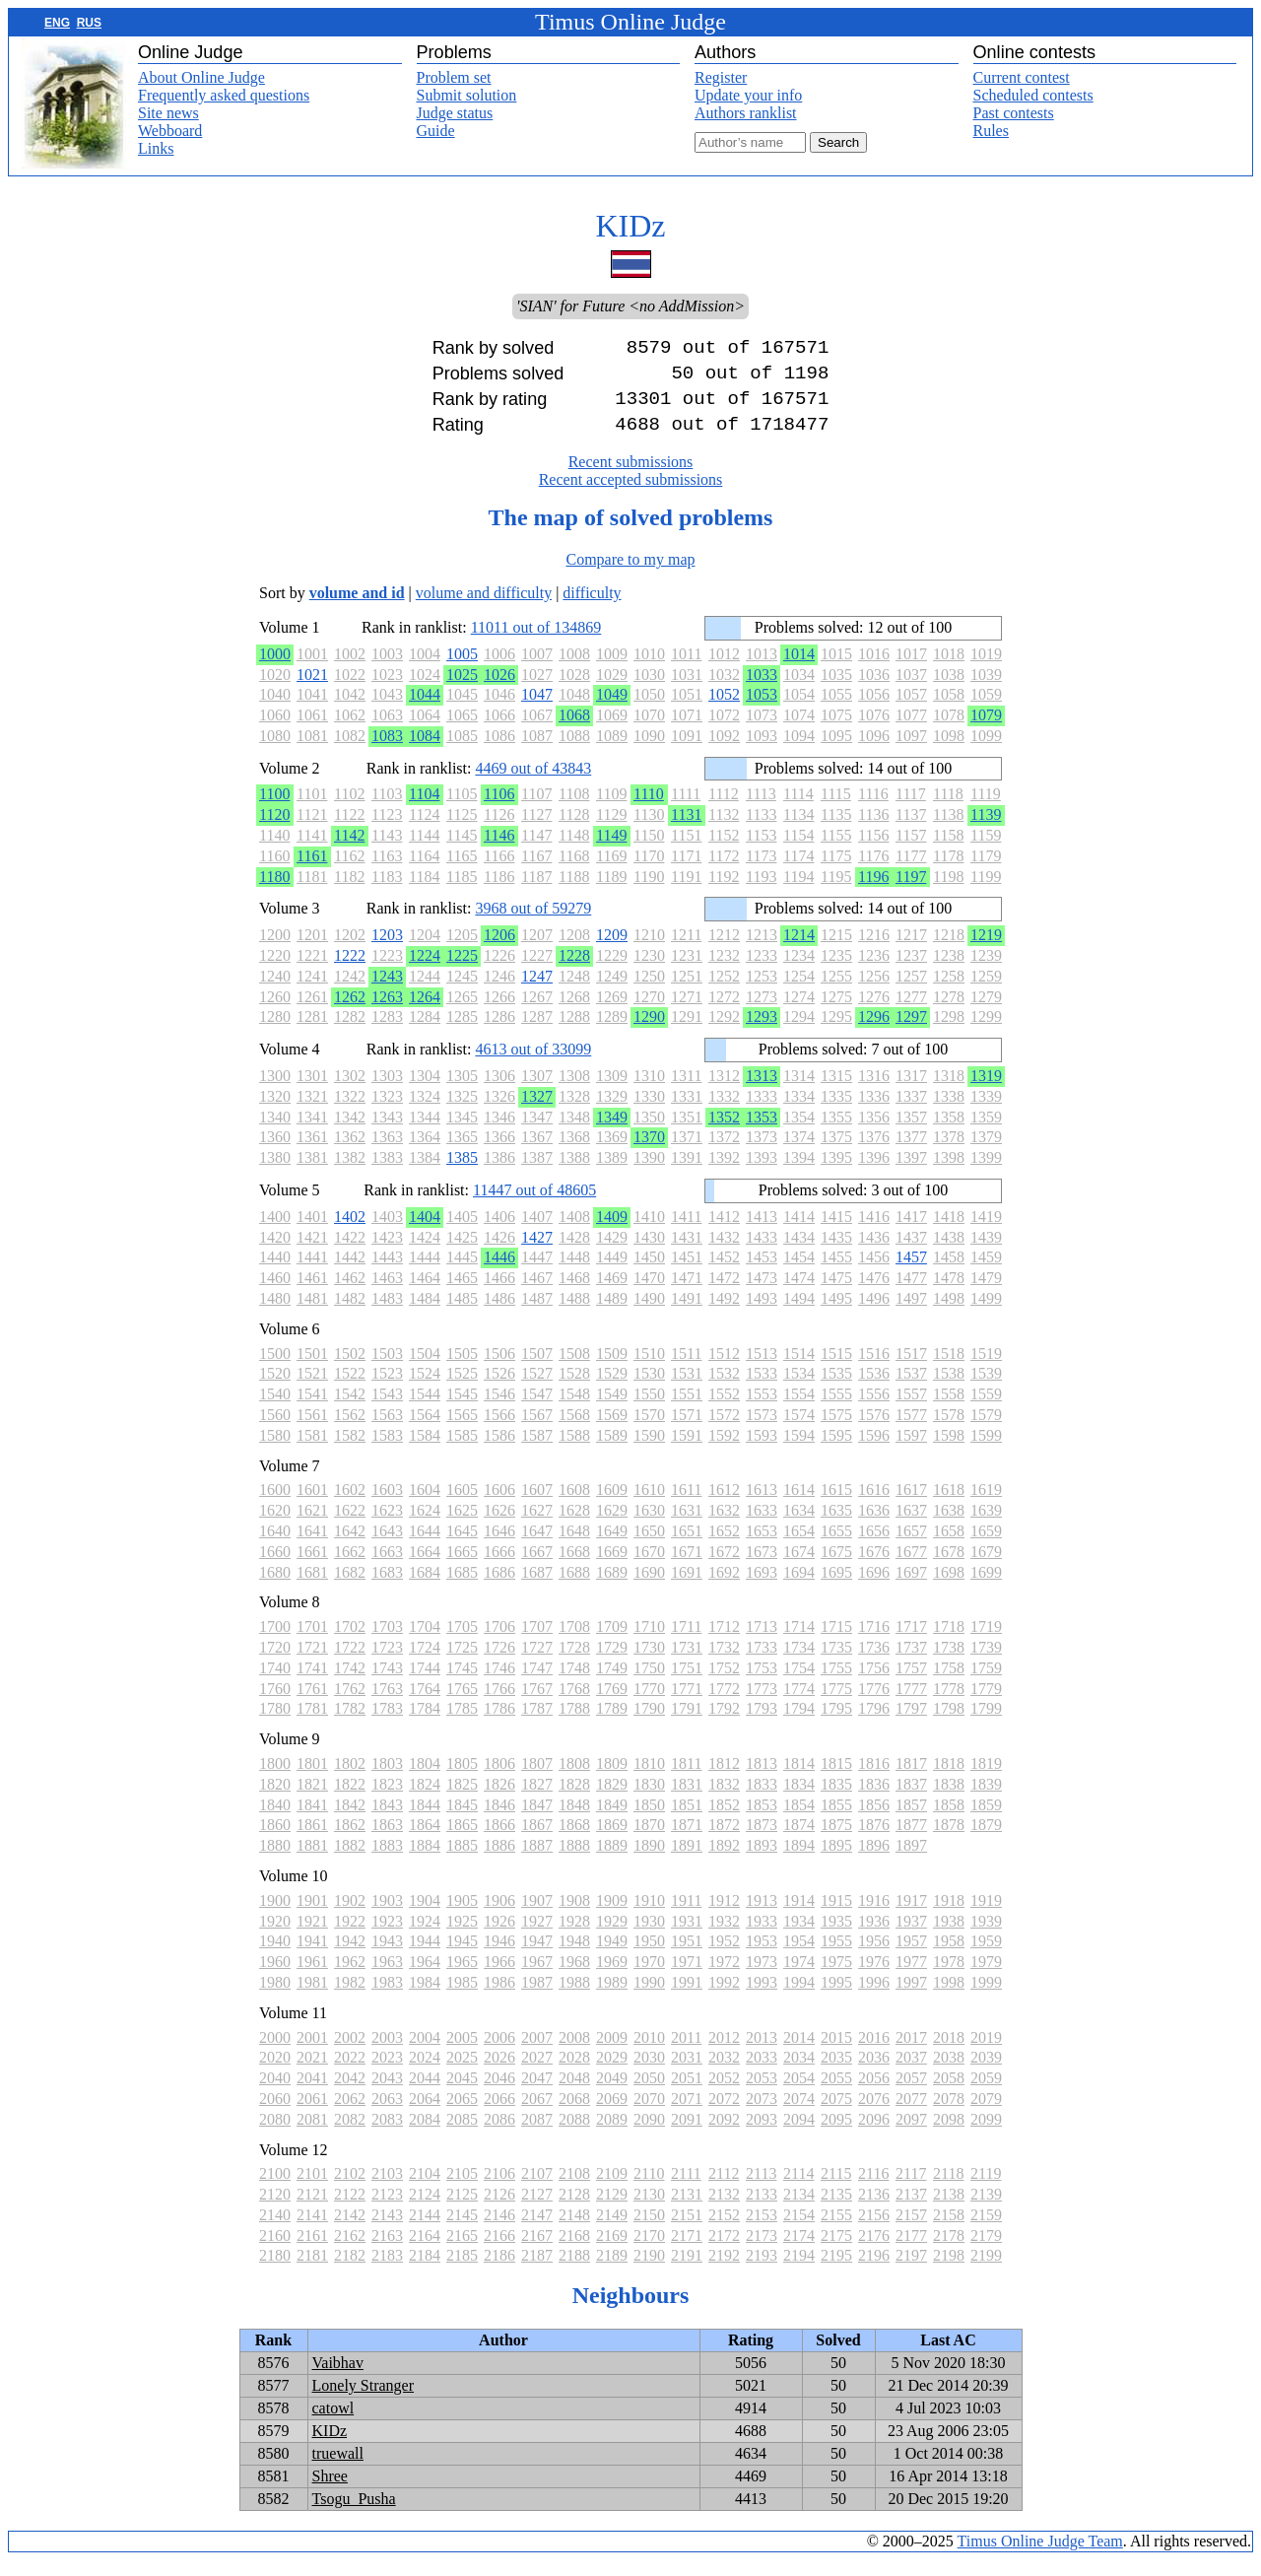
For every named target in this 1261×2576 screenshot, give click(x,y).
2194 (799, 2271)
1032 (724, 690)
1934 (799, 1937)
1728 (574, 1663)
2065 (462, 2114)
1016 (874, 669)
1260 (275, 1012)
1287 (537, 1032)
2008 (574, 2053)
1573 (761, 1430)
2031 (686, 2073)
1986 (499, 1998)
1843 (387, 1820)
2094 (799, 2135)
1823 (387, 1800)
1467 (537, 1293)
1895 (836, 1861)
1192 (723, 892)
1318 (948, 1091)
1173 (761, 871)
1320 (275, 1112)
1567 (537, 1430)
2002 (349, 2053)
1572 (724, 1430)
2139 (986, 2210)
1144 (424, 851)
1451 (686, 1272)
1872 (724, 1840)
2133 (761, 2210)
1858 (948, 1820)
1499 (986, 1314)
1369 (612, 1152)
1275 (836, 1012)
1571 (686, 1430)
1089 (612, 751)
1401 (312, 1232)
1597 (911, 1451)
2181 (312, 2271)
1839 (986, 1800)
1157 (911, 851)
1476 (874, 1293)
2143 (387, 2230)
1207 (537, 950)
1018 (948, 669)
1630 (649, 1526)
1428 (574, 1253)
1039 (986, 690)
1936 (874, 1937)
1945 (462, 1956)
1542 (349, 1409)
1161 (312, 871)
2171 (686, 2251)
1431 (686, 1253)
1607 (537, 1505)
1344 (424, 1132)
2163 (387, 2251)
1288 (574, 1032)
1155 (836, 851)
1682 (349, 1588)
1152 (723, 851)
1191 (686, 892)
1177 (911, 871)
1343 (387, 1132)
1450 (649, 1272)
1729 (612, 1663)
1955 (836, 1956)
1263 (387, 1012)
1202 (349, 950)
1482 (349, 1314)
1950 (649, 1956)
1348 (574, 1132)
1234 (799, 971)
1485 (462, 1314)
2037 (911, 2073)
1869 (612, 1840)
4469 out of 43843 (533, 784)
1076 (874, 730)
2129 (612, 2210)
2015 (836, 2053)
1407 (537, 1232)
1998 (948, 1998)
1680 (275, 1588)
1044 (424, 710)
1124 (424, 830)
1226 (499, 971)
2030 (649, 2073)
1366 (499, 1152)
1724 (424, 1663)
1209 (612, 950)
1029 (612, 690)
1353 (761, 1132)
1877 (911, 1840)
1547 (537, 1409)
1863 (387, 1840)
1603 (387, 1505)
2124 (424, 2210)
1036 (874, 690)
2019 (986, 2053)
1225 (462, 971)
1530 (649, 1389)
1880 (275, 1861)
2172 (724, 2251)
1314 (799, 1091)
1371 (686, 1152)
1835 (836, 1800)
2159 (986, 2230)
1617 (911, 1505)
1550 (649, 1409)
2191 (686, 2271)
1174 (798, 871)
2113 (761, 2189)
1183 (386, 892)
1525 (462, 1389)
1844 (424, 1820)
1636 (874, 1526)
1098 (948, 751)
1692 (724, 1588)
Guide (436, 130)
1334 (799, 1112)
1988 (574, 1998)
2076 (874, 2114)
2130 (649, 2210)
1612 (724, 1505)
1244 (424, 991)
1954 (799, 1956)
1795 (836, 1724)
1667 (537, 1567)
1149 (611, 851)
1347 (537, 1132)
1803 (387, 1779)
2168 (574, 2251)
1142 (349, 851)
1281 (312, 1032)
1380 (275, 1173)
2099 (986, 2135)
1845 (462, 1820)
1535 (836, 1389)
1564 (424, 1430)
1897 (911, 1861)
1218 (948, 950)
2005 (462, 2053)
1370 (649, 1152)
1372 (724, 1152)
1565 (462, 1430)
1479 (986, 1293)
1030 (649, 690)
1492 (724, 1314)
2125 (462, 2210)
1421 (312, 1253)
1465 (462, 1293)
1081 (312, 751)
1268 (574, 1012)
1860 (275, 1840)
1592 (724, 1451)
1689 (612, 1588)
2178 (948, 2251)
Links (155, 148)
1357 (911, 1132)
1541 (312, 1409)
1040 (275, 710)
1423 (387, 1253)
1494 (799, 1314)
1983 (387, 1998)
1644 (424, 1546)
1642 (349, 1546)
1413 (761, 1232)
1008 (574, 669)
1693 (761, 1588)
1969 (612, 1977)
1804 (424, 1779)
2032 (724, 2073)
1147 (536, 851)
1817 (911, 1779)
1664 (424, 1567)
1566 (499, 1430)
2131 (686, 2210)
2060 (275, 2114)
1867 (537, 1840)
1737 (911, 1663)
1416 (874, 1232)
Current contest (1021, 77)
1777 (911, 1704)
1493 (761, 1314)
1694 (799, 1588)
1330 (649, 1112)
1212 (724, 950)
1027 (537, 690)
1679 (986, 1567)
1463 (387, 1293)
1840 (275, 1820)
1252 (724, 991)
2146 (499, 2230)
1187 (536, 892)
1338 (948, 1112)
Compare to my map (630, 575)
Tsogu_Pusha (354, 2514)
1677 (911, 1567)
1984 (424, 1998)
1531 (686, 1389)
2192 (724, 2271)
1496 (874, 1314)
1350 (649, 1132)
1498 (948, 1314)
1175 (836, 871)
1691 (686, 1588)
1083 (387, 751)
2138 (948, 2210)
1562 (349, 1430)
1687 (537, 1588)
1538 (948, 1389)
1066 (499, 730)
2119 (985, 2189)
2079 (986, 2114)
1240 (275, 991)
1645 (462, 1546)
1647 (537, 1546)
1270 (649, 1012)
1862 (349, 1840)
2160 (275, 2251)
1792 (724, 1724)
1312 (724, 1091)
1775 (836, 1704)
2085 (462, 2135)
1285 (462, 1032)
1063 (387, 730)
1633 (761, 1526)
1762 (349, 1704)
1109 (611, 809)
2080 (275, 2135)
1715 (836, 1642)
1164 (424, 871)
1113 (761, 809)
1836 (874, 1800)
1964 (424, 1977)
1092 (724, 751)
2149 (612, 2230)
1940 (275, 1956)
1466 (499, 1293)
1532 (724, 1389)
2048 (574, 2093)
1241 (312, 991)
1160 (274, 871)
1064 (424, 730)
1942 (349, 1956)
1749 (612, 1683)
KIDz (330, 2446)
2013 (761, 2053)
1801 (312, 1779)
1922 (349, 1937)
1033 (761, 690)
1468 (574, 1293)
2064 (424, 2114)
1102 (349, 809)
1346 (499, 1132)
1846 (499, 1820)
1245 (462, 991)
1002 (349, 669)
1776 (874, 1704)
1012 (724, 669)
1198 (948, 892)
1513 (761, 1369)
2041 (312, 2093)
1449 (612, 1272)
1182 (349, 892)
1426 (499, 1253)
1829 (612, 1800)
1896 (874, 1861)
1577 (911, 1430)
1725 (462, 1663)
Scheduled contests (1033, 95)
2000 (275, 2053)
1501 (312, 1369)
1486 (499, 1314)
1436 (874, 1253)
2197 (911, 2271)
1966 (499, 1977)
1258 (948, 991)
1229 (612, 971)
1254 (799, 991)
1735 (836, 1663)
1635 (836, 1526)
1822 (349, 1800)
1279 (986, 1012)
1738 (948, 1663)
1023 (387, 690)
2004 (424, 2053)
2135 (836, 2210)
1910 (649, 1916)
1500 (275, 1369)
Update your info (748, 95)
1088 (574, 751)
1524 (424, 1389)
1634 (799, 1526)
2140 (275, 2230)
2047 (537, 2093)
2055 (836, 2093)
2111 (686, 2189)
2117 (911, 2189)
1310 (649, 1091)
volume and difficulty (484, 608)
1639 (986, 1526)
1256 (874, 991)
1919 (986, 1916)
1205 (462, 950)
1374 (799, 1152)
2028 (574, 2073)
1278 (948, 1012)
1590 (649, 1451)
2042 (349, 2093)
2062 (349, 2114)
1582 (349, 1451)
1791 (686, 1724)
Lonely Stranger (363, 2401)
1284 (424, 1032)
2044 (424, 2093)
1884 (424, 1861)
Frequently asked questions (223, 95)
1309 (612, 1091)
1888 (574, 1861)
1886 (499, 1861)
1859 (986, 1820)
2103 (387, 2189)
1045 (462, 710)
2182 (349, 2271)
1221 (312, 971)
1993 (761, 1998)
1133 (761, 830)
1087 (537, 751)
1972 (724, 1977)
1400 (275, 1232)
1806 (499, 1779)
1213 (761, 950)
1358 (948, 1132)
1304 (424, 1091)
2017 (911, 2053)
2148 (574, 2230)
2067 (537, 2114)
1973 (761, 1977)
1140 (274, 851)
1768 (574, 1704)
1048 (574, 710)
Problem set (454, 77)
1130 (648, 830)
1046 (499, 710)
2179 (986, 2251)
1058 (948, 710)
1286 (499, 1032)
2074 (799, 2114)
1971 (686, 1977)
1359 (986, 1132)
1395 (836, 1173)
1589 (612, 1451)
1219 (986, 950)
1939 (986, 1937)
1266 (499, 1012)
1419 (986, 1232)
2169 (612, 2251)
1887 (537, 1861)
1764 (424, 1704)
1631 (686, 1526)
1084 (424, 751)
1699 (986, 1588)
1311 (686, 1091)
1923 (387, 1937)
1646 (499, 1546)
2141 (312, 2230)
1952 (724, 1956)
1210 (649, 950)
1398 (948, 1173)
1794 (799, 1724)
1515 (836, 1369)
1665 (462, 1567)
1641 (312, 1546)
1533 (761, 1389)
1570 (649, 1430)
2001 (312, 2053)
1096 (874, 751)
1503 (387, 1369)
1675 (836, 1567)
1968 (574, 1977)
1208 (574, 950)
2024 (424, 2073)
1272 (724, 1012)
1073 (761, 730)
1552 (724, 1409)
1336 (874, 1112)
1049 (612, 710)
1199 (985, 892)
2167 (537, 2251)
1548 (574, 1409)
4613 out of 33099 (533, 1064)
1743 (387, 1683)
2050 (649, 2093)
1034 (799, 690)
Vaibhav (338, 2378)
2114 (798, 2189)
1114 (798, 809)
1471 (686, 1293)
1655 (836, 1546)
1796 (874, 1724)
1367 (537, 1152)
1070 (649, 730)
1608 (574, 1505)
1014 (799, 669)
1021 (312, 690)
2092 (724, 2135)
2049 (612, 2093)
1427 (537, 1253)
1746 (499, 1683)
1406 (499, 1232)
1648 (574, 1546)
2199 (986, 2271)
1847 (537, 1820)
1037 (911, 690)
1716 (874, 1642)
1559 (986, 1409)
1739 (986, 1663)
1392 (724, 1173)
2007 (537, 2053)
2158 (948, 2230)
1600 (275, 1505)
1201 (312, 950)
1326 (499, 1112)
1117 (911, 809)
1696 (874, 1588)
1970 (649, 1977)
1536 (874, 1389)
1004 (424, 669)
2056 (874, 2093)
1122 (349, 830)
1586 (499, 1451)
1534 (799, 1389)
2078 (948, 2114)
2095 (836, 2135)
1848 (574, 1820)
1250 (649, 991)
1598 (948, 1451)
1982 (349, 1998)
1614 (799, 1505)
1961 (312, 1977)
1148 (574, 851)
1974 (799, 1977)
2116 (873, 2189)
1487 (537, 1314)
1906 (499, 1916)
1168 (574, 871)
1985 (462, 1998)
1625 (462, 1526)
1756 (874, 1683)
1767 (537, 1704)
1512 (724, 1369)
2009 (612, 2053)
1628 (574, 1526)
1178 (948, 871)
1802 (349, 1779)
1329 (612, 1112)
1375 (836, 1152)
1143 (386, 851)
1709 (612, 1642)
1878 (948, 1840)
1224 (424, 971)
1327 (537, 1112)
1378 (948, 1152)
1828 (574, 1800)
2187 (537, 2271)
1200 (275, 950)
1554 (799, 1409)
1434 (799, 1253)
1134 (798, 830)
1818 (948, 1779)
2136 (874, 2210)
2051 (686, 2093)
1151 (686, 851)
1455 (836, 1272)
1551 (686, 1409)
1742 (349, 1683)
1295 (836, 1032)
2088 (574, 2135)
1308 (574, 1091)
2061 (312, 2114)
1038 (948, 690)
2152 (724, 2230)
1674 (799, 1567)
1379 (986, 1152)
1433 (761, 1253)
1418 (948, 1232)
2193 (761, 2271)
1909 (612, 1916)
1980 (275, 1998)
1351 (686, 1132)
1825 (462, 1800)
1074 (799, 730)
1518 (948, 1369)
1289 (612, 1032)
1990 (649, 1998)
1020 (275, 690)
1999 (986, 1998)
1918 (948, 1916)
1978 (948, 1977)
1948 (574, 1956)
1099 (986, 751)
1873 (761, 1840)
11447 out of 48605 (534, 1205)
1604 (424, 1505)
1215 (836, 950)
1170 (648, 871)
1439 (986, 1253)
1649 (612, 1546)
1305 (462, 1091)
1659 (986, 1546)
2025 (462, 2073)
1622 (349, 1526)
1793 (761, 1724)
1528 (574, 1389)
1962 (349, 1977)
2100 (275, 2189)
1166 (499, 871)
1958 (948, 1956)
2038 (948, 2073)
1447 (537, 1272)
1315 (836, 1091)
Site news (168, 112)
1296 (874, 1032)
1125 (461, 830)
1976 (874, 1977)
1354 (799, 1132)
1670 (649, 1567)
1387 (537, 1173)
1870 (649, 1840)
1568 (574, 1430)
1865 (462, 1840)
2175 (836, 2251)
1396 (874, 1173)
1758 (948, 1683)
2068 (574, 2114)
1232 (724, 971)
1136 (873, 830)
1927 (537, 1937)
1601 (312, 1505)
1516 (874, 1369)
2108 (574, 2189)
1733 (761, 1663)
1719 (986, 1642)
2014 (799, 2053)
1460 (275, 1293)
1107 (536, 809)
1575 (836, 1430)
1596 (874, 1451)
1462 (349, 1293)
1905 (462, 1916)
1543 (387, 1409)
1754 (799, 1683)
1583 (387, 1451)
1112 (723, 809)
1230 (649, 971)
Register (721, 77)
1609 (612, 1505)
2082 (349, 2135)
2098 (948, 2135)
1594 (799, 1451)
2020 (275, 2073)
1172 (723, 871)
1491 (686, 1314)
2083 (387, 2135)
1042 (349, 710)
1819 (986, 1779)
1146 (499, 851)
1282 (349, 1032)
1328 (574, 1112)
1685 (462, 1588)
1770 (649, 1704)
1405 (462, 1232)
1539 (986, 1389)
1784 (424, 1724)
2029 (612, 2073)
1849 (612, 1820)
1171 (686, 871)
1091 (686, 751)
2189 (612, 2271)
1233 (761, 971)
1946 (499, 1956)
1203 (387, 950)
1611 (686, 1505)
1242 (349, 991)
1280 (275, 1032)
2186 (499, 2271)
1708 (574, 1642)
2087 (537, 2135)
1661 (312, 1567)
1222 (349, 971)
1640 (275, 1546)
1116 (873, 809)
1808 (574, 1779)
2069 (612, 2114)
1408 (574, 1232)
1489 (612, 1314)
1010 (649, 669)
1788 (574, 1724)
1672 (724, 1567)
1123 (386, 830)
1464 (424, 1293)
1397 (911, 1173)
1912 (724, 1916)
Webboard (170, 130)
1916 (874, 1916)
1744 (424, 1683)
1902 (349, 1916)
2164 (424, 2251)
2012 (724, 2053)
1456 (874, 1272)
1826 (499, 1800)
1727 (537, 1663)
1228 (574, 971)
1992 (724, 1998)
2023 (387, 2073)
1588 (574, 1451)
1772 (724, 1704)
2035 (836, 2073)
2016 (874, 2053)
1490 (649, 1314)
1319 (986, 1091)
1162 (349, 871)
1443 (387, 1272)
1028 (574, 690)
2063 (387, 2114)
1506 (499, 1369)
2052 (724, 2093)
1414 (799, 1232)
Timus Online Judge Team (1040, 2556)
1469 (612, 1293)
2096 (874, 2135)
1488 (574, 1314)
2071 (686, 2114)
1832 (724, 1800)
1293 (761, 1032)
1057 (911, 710)
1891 (686, 1861)
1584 (424, 1451)
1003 (387, 669)
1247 (537, 991)
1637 (911, 1526)
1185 (461, 892)
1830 (649, 1800)
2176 (874, 2251)
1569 (612, 1430)
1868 (574, 1840)
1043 (387, 710)
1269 (612, 1012)
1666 (499, 1567)
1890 (649, 1861)
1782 (349, 1724)
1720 (275, 1663)
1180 (274, 892)
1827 (537, 1800)
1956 (874, 1956)
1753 (761, 1683)
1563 (387, 1430)
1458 (948, 1272)
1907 (537, 1916)
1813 (761, 1779)
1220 (275, 971)
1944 (424, 1956)
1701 (312, 1642)
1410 (649, 1232)
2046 (499, 2093)
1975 (836, 1977)
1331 (686, 1112)
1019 (986, 669)
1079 (986, 730)
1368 (574, 1152)
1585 (462, 1451)
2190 (649, 2271)
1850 (649, 1820)
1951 (686, 1956)
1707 (537, 1642)
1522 (349, 1389)
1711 (686, 1642)
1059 (986, 710)
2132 (724, 2210)
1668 (574, 1567)
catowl (333, 2423)
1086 (499, 751)
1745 (462, 1683)
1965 (462, 1977)
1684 (424, 1588)
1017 (911, 669)
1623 (387, 1526)
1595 (836, 1451)
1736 (874, 1663)
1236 (874, 971)
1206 (499, 950)
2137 (911, 2210)
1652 (724, 1546)
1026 (499, 690)
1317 (911, 1091)
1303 (387, 1091)
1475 (836, 1293)
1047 (537, 710)
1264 (424, 1012)
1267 (537, 1012)
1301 (312, 1091)
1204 (424, 950)
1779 (986, 1704)
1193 (761, 892)
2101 (312, 2189)
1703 (387, 1642)
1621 (312, 1526)
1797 (911, 1724)
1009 (612, 669)
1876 (874, 1840)
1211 (686, 950)
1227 (537, 971)
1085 (462, 751)
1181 (312, 892)
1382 (349, 1173)
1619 (986, 1505)
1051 (686, 710)
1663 (387, 1567)
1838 (948, 1800)
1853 (761, 1820)
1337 (911, 1112)
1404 (424, 1232)
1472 (724, 1293)
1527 (537, 1389)
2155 (836, 2230)
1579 (986, 1430)
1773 (761, 1704)
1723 (387, 1663)
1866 (499, 1840)
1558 (948, 1409)
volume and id (357, 608)
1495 (836, 1314)
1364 (424, 1152)
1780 (275, 1724)
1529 (612, 1389)
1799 (986, 1724)
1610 (649, 1505)
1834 (799, 1800)
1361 (312, 1152)
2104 (424, 2189)
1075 (836, 730)
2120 (275, 2210)
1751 (686, 1683)
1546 (499, 1409)
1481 (312, 1314)
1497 (911, 1314)
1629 (612, 1526)
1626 (499, 1526)
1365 (462, 1152)
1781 (312, 1724)
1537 (911, 1389)
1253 (761, 991)
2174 (799, 2251)
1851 (686, 1820)
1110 (648, 809)
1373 (761, 1152)
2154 (799, 2230)
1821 (312, 1800)
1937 (911, 1937)
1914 (799, 1916)
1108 (574, 809)
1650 (649, 1546)
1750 (649, 1683)
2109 (612, 2189)
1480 (275, 1314)
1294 (799, 1032)
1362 (349, 1152)
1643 (387, 1546)
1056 (874, 710)
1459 (986, 1272)
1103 (386, 809)
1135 (836, 830)
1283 (387, 1032)
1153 (761, 851)
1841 (312, 1820)
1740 (275, 1683)
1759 (986, 1683)
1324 (424, 1112)
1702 (349, 1642)
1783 (387, 1724)
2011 (686, 2053)
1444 (424, 1272)
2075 (836, 2114)
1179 (985, 871)
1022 (349, 690)
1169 (611, 871)
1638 (948, 1526)
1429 (612, 1253)
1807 (537, 1779)
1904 (424, 1916)
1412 (724, 1232)
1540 (275, 1409)
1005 (462, 669)
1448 (574, 1272)
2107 (537, 2189)
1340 (275, 1132)
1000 (275, 669)
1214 (799, 950)
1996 (874, 1998)
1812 (724, 1779)
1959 (986, 1956)
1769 (612, 1704)
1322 (349, 1112)
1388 (574, 1173)
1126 (499, 830)
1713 (761, 1642)
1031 (686, 690)
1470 (649, 1293)
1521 (312, 1389)
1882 (349, 1861)
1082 (349, 751)
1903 (387, 1916)
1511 (686, 1369)
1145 (461, 851)
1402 (349, 1232)
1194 (798, 892)
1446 (499, 1272)
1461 (312, 1293)
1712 (724, 1642)
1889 (612, 1861)
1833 (761, 1800)
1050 (649, 710)
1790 (649, 1724)
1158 (948, 851)
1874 (799, 1840)
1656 (874, 1546)
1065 (462, 730)
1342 (349, 1132)
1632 (724, 1526)
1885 (462, 1861)
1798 (948, 1724)
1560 (275, 1430)
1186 (499, 892)
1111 (685, 809)
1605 (462, 1505)
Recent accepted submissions (631, 495)
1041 (312, 710)
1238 (948, 971)
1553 (761, 1409)
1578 (948, 1430)
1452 (724, 1272)
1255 (836, 991)
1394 (799, 1173)
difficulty (592, 608)
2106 (499, 2189)
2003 (387, 2053)
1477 (911, 1293)
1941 (312, 1956)
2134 (799, 2210)
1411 (686, 1232)
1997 (911, 1998)
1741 (312, 1683)
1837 (911, 1800)
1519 (986, 1369)
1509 (612, 1369)
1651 (686, 1546)
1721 (312, 1663)
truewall (338, 2469)
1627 (537, 1526)
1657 (911, 1546)
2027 (537, 2073)
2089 (612, 2135)
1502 (349, 1369)
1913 (761, 1916)
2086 (499, 2135)
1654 (799, 1546)
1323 (387, 1112)
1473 (761, 1293)
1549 (612, 1409)
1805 (462, 1779)
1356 (874, 1132)
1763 (387, 1704)
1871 (686, 1840)
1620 (275, 1526)
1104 (424, 809)
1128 (574, 830)
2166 (499, 2251)
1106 (499, 809)
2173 (761, 2251)
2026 (499, 2073)
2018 (948, 2053)
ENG (57, 23)
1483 (387, 1314)
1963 (387, 1977)
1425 (462, 1253)
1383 (387, 1173)
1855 (836, 1820)
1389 (612, 1173)
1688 (574, 1588)
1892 (724, 1861)
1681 (312, 1588)
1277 (911, 1012)
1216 (874, 950)
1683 (387, 1588)
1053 (761, 710)
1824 (424, 1800)
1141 (312, 851)
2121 (312, 2210)
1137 (911, 830)
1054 (799, 710)
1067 (537, 730)
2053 (761, 2093)
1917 (911, 1916)
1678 (948, 1567)
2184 (424, 2271)
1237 (911, 971)
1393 (761, 1173)
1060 (275, 730)
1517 (911, 1369)
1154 (798, 851)
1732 (724, 1663)
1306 (499, 1091)
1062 (349, 730)
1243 (387, 991)
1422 (349, 1253)
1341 (312, 1132)
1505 (462, 1369)
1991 (686, 1998)
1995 (836, 1998)
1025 (462, 690)
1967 (537, 1977)
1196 (873, 892)
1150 (648, 851)
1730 (649, 1663)
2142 (349, 2230)
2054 (799, 2093)
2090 (649, 2135)
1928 (574, 1937)
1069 (612, 730)
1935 (836, 1937)
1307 (537, 1091)
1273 (761, 1012)
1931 (686, 1937)
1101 (312, 809)
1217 (911, 950)
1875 (836, 1840)
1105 (461, 809)
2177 (911, 2251)
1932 (724, 1937)
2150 (649, 2230)
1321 (312, 1112)
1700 (275, 1642)
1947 (537, 1956)
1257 (911, 991)
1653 (761, 1546)
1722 (349, 1663)
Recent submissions (631, 477)
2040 (275, 2093)
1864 (424, 1840)
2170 (649, 2251)
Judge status (455, 112)
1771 (686, 1704)
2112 (723, 2189)
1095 (836, 751)
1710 (649, 1642)
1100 (274, 809)
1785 (462, 1724)
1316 (874, 1091)
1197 (911, 892)
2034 (799, 2073)
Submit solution (467, 95)
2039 (986, 2073)
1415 (836, 1232)
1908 (574, 1916)
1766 (499, 1704)
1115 (836, 809)
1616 (874, 1505)
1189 (611, 892)
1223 (387, 971)
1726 (499, 1663)
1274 (799, 1012)
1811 (686, 1779)
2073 (761, 2114)
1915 (836, 1916)
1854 (799, 1820)
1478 (948, 1293)
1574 (799, 1430)
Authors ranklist (746, 112)
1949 (612, 1956)
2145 (462, 2230)
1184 (424, 892)
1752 (724, 1683)
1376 (874, 1152)
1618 (948, 1505)
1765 (462, 1704)
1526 (499, 1389)
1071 (686, 730)
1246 (499, 991)
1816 (874, 1779)
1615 (836, 1505)
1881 (312, 1861)
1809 (612, 1779)
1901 (312, 1916)
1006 (499, 669)
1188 (574, 892)
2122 (349, 2210)
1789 (612, 1724)
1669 (612, 1567)
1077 (911, 730)
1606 (499, 1505)
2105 (462, 2189)
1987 (537, 1998)
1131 (686, 830)
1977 (911, 1977)
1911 (686, 1916)
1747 (537, 1683)
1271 (686, 1012)
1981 (312, 1998)
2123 (387, 2210)
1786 (499, 1724)
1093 (761, 751)
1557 (911, 1409)
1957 (911, 1956)
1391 (686, 1173)
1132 (723, 830)
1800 (275, 1779)
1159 (985, 851)
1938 (948, 1937)
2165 (462, 2251)
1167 (536, 871)
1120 (274, 830)
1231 (686, 971)
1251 (686, 991)
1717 (911, 1642)
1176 (873, 871)
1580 (275, 1451)
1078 (948, 730)
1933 (761, 1937)
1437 (911, 1253)
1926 (499, 1937)
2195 (836, 2271)
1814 (799, 1779)
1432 (724, 1253)
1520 (275, 1389)
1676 (874, 1567)
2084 (424, 2135)
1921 (312, 1937)
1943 (387, 1956)
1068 (574, 730)
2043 (387, 2093)
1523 (387, 1389)
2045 (462, 2093)
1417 (911, 1232)
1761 (312, 1704)
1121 (312, 830)
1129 (611, 830)
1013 (761, 669)
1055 (836, 710)
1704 (424, 1642)
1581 (312, 1451)
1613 (761, 1505)
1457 (911, 1272)
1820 (275, 1800)
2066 (499, 2114)
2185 (462, 2271)
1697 (911, 1588)
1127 (536, 830)
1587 (537, 1451)
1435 (836, 1253)
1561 (312, 1430)
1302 (349, 1091)
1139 (985, 830)
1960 (275, 1977)
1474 (799, 1293)
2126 (499, 2210)
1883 (387, 1861)
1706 (499, 1642)
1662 (349, 1567)
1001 (312, 669)
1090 (649, 751)
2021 (312, 2073)
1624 (424, 1526)
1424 (424, 1253)
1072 (724, 730)
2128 (574, 2210)
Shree (330, 2491)
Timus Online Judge (630, 21)
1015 (836, 669)
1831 (686, 1800)
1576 (874, 1430)
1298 (948, 1032)
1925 (462, 1937)
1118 (948, 809)
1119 (985, 809)
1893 (761, 1861)
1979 (986, 1977)
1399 (986, 1173)
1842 (349, 1820)
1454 (799, 1272)
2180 (275, 2271)
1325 (462, 1112)
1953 (761, 1956)
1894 (799, 1861)
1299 (986, 1032)
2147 (537, 2230)
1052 (724, 710)
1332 (724, 1112)
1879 (986, 1840)
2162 (349, 2251)
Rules (991, 130)
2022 (349, 2073)
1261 (312, 1012)
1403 (387, 1232)
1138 (948, 830)
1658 (948, 1546)
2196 (874, 2271)
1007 (537, 669)
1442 (349, 1272)
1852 (724, 1820)
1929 (612, 1937)
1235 (836, 971)
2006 (499, 2053)
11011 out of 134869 (536, 643)
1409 (612, 1232)
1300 (275, 1091)
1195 (836, 892)
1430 (649, 1253)
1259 (986, 991)
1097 (911, 751)
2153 (761, 2230)
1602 (349, 1505)
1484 (424, 1314)
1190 (648, 892)
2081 (312, 2135)
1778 (948, 1704)
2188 (574, 2271)
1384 (424, 1173)
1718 (948, 1642)
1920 (275, 1937)
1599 (986, 1451)
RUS (89, 23)
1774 (799, 1704)
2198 (948, 2271)
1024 (424, 690)
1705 (462, 1642)
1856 (874, 1820)
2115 (836, 2189)
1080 (275, 751)
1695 (836, 1588)
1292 (724, 1032)
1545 (462, 1409)
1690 (649, 1588)
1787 (537, 1724)
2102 (349, 2189)
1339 (986, 1112)
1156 (873, 851)
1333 (761, 1112)
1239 (986, 971)
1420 (275, 1253)
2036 (874, 2073)
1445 (462, 1272)
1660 (275, 1567)
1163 (386, 871)
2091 (686, 2135)
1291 (686, 1032)
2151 (686, 2230)
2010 (649, 2053)
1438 (948, 1253)
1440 (275, 1272)
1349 (612, 1132)
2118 (948, 2189)
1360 (275, 1152)
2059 (986, 2093)
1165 (461, 871)
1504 (424, 1369)
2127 (537, 2210)
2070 (649, 2114)
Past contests (1013, 112)
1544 (424, 1409)
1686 (499, 1588)
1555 (836, 1409)
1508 (574, 1369)
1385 (462, 1173)
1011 (686, 669)
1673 (761, 1567)
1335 (836, 1112)
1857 (911, 1820)
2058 (948, 2093)
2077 (911, 2114)
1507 (537, 1369)
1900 (275, 1916)
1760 (275, 1704)
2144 (424, 2230)
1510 (649, 1369)
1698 (948, 1588)
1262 (349, 1012)
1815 (836, 1779)
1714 (799, 1642)
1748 (574, 1683)
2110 (648, 2189)
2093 (761, 2135)
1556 (874, 1409)
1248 (574, 991)
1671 (686, 1567)
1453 (761, 1272)
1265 (462, 1012)
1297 (911, 1032)
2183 (387, 2271)
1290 (649, 1032)
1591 (686, 1451)
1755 (836, 1683)
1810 (649, 1779)
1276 (874, 1012)
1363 (387, 1152)
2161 (312, 2251)
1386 (499, 1173)
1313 (761, 1091)
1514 (799, 1369)
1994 (799, 1998)
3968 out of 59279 (533, 923)
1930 (649, 1937)
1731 (686, 1663)
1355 (836, 1132)
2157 (911, 2230)
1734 (799, 1663)
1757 (911, 1683)
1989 (612, 1998)
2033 (761, 2073)
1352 (724, 1132)
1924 (424, 1937)
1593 (761, 1451)
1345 (462, 1132)
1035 (836, 690)
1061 (312, 730)
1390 (649, 1173)
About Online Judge (201, 77)
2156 (874, 2230)
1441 (312, 1272)
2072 (724, 2114)
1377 (911, 1152)
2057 (911, 2093)
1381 (312, 1173)
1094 (799, 751)
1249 (612, 991)
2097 (911, 2135)
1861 (312, 1840)
